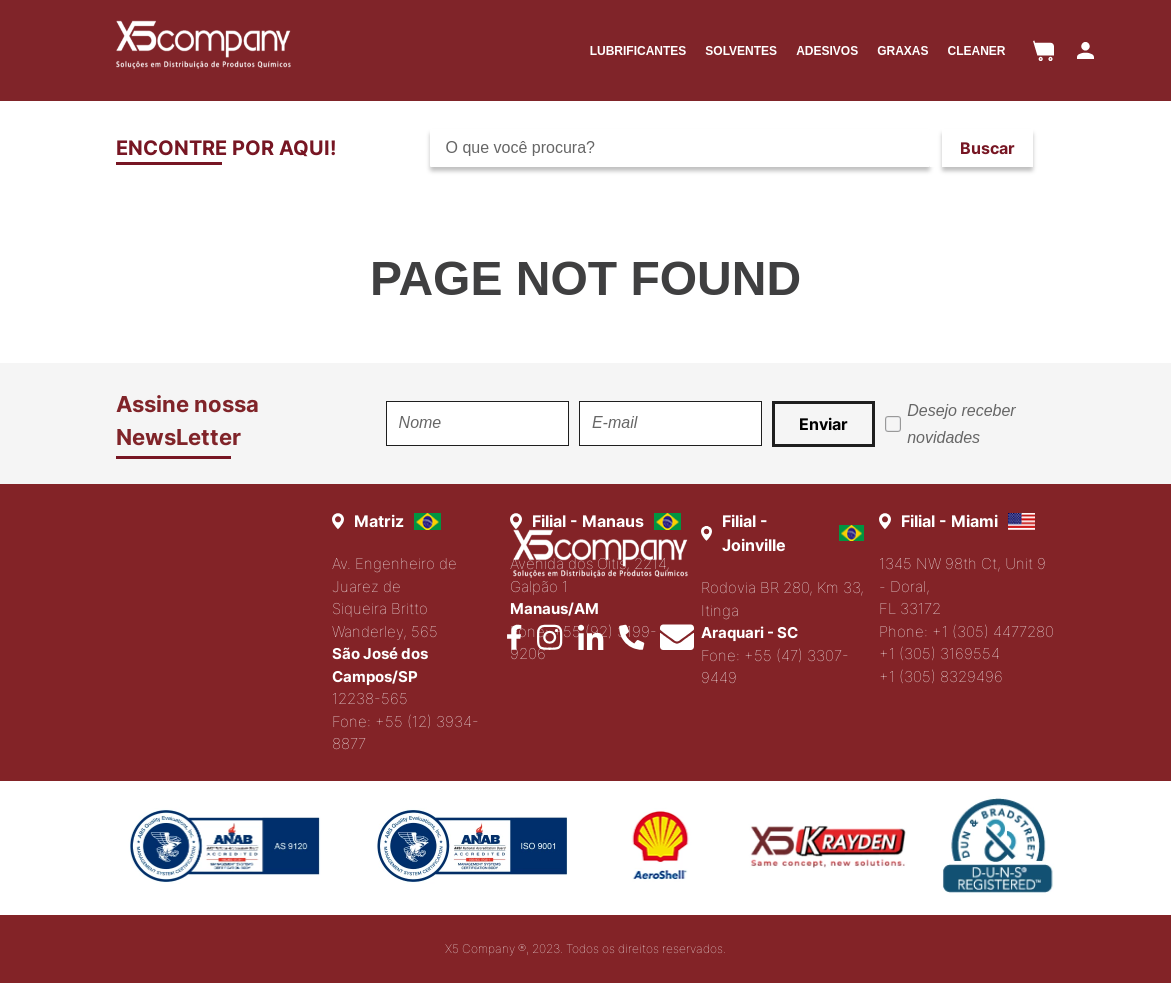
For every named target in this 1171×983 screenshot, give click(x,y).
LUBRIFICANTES (638, 51)
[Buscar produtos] (987, 148)
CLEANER (976, 51)
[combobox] (739, 148)
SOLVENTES (741, 51)
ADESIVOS (827, 51)
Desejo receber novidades (961, 424)
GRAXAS (902, 51)
